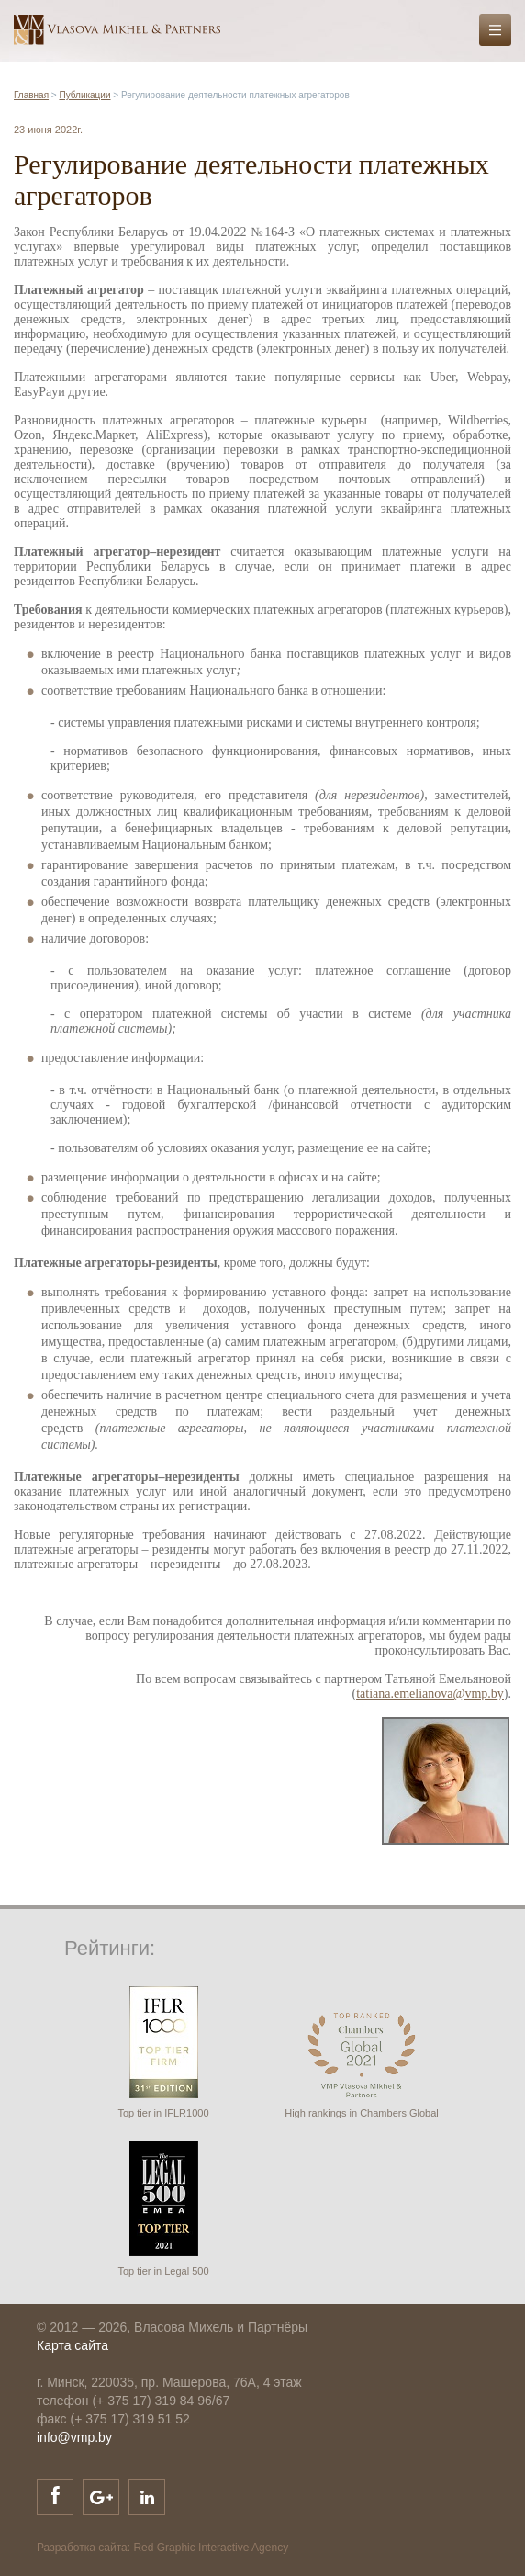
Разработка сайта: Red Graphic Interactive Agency (162, 2547)
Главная (31, 95)
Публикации (84, 95)
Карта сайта (72, 2345)
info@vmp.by (74, 2437)
